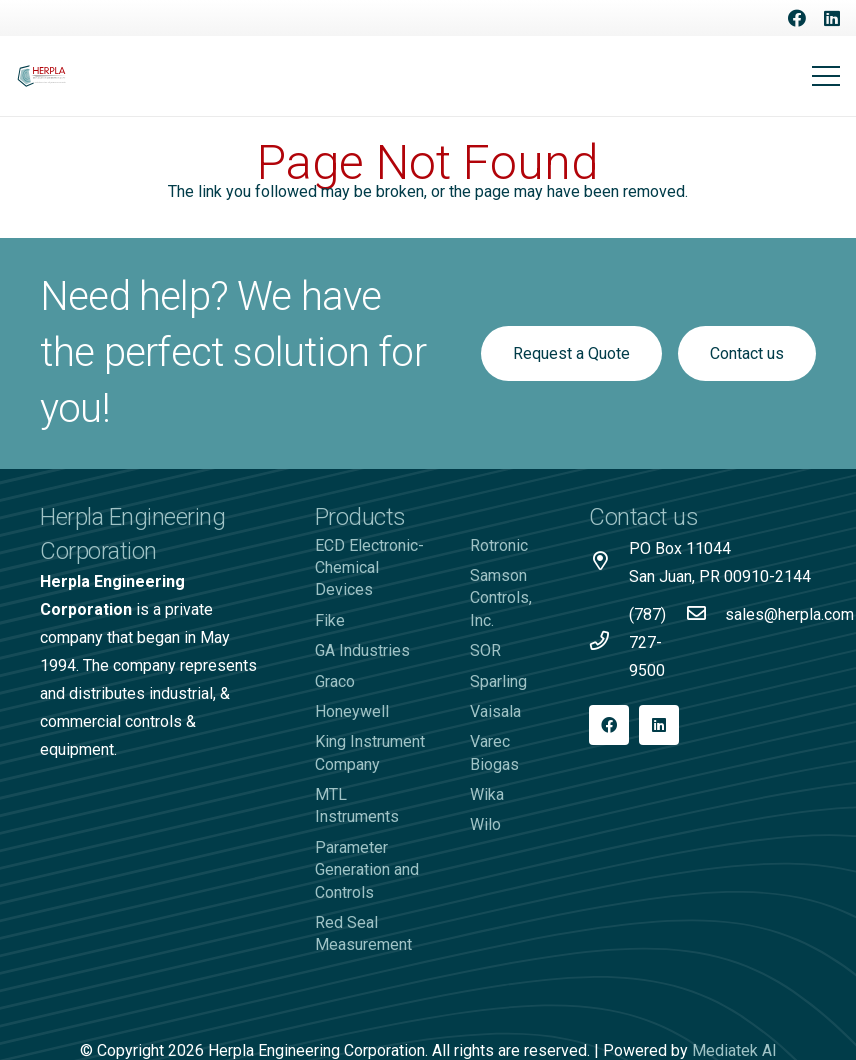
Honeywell (352, 711)
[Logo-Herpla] (42, 76)
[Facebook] (797, 18)
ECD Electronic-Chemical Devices (369, 568)
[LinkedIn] (832, 18)
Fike (330, 620)
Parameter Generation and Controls (367, 870)
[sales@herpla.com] (705, 615)
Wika (487, 794)
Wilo (485, 824)
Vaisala (495, 711)
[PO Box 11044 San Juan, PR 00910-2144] (609, 563)
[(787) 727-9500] (609, 643)
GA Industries (362, 650)
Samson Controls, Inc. (501, 598)
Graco (335, 681)
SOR (485, 650)
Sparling (498, 681)
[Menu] (826, 76)
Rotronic (499, 545)
